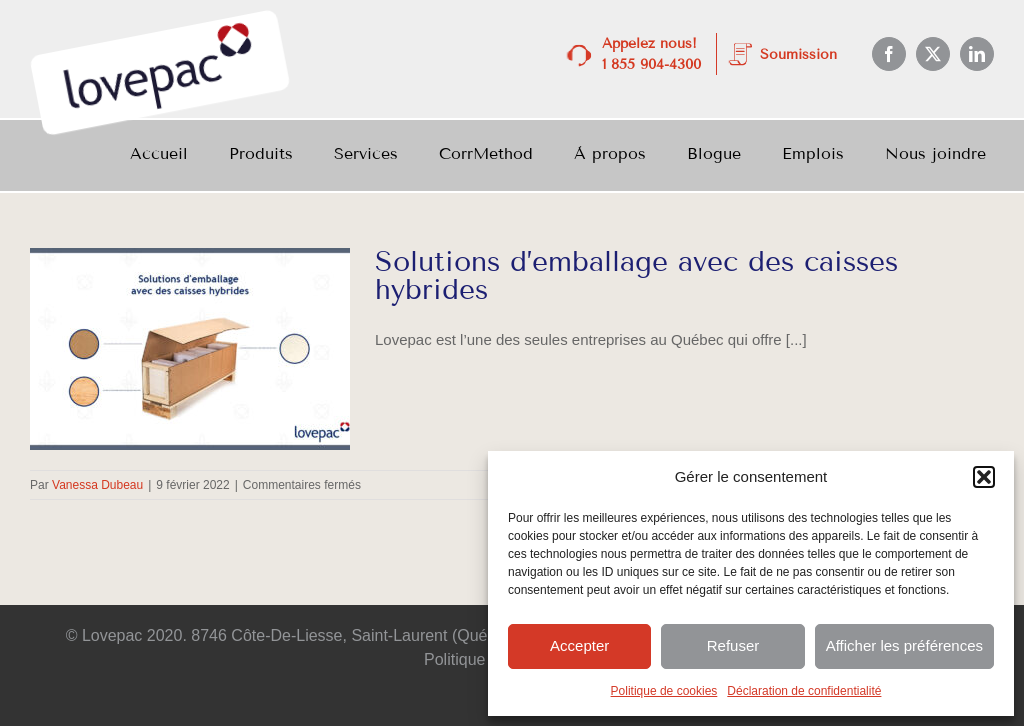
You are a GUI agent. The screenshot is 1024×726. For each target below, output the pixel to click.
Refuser (733, 645)
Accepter (579, 645)
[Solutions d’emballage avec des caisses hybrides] (190, 349)
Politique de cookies (664, 691)
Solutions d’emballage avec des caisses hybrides (636, 275)
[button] (984, 477)
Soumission (798, 54)
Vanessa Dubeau (97, 485)
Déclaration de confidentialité (804, 691)
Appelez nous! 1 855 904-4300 (651, 54)
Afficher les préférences (904, 645)
